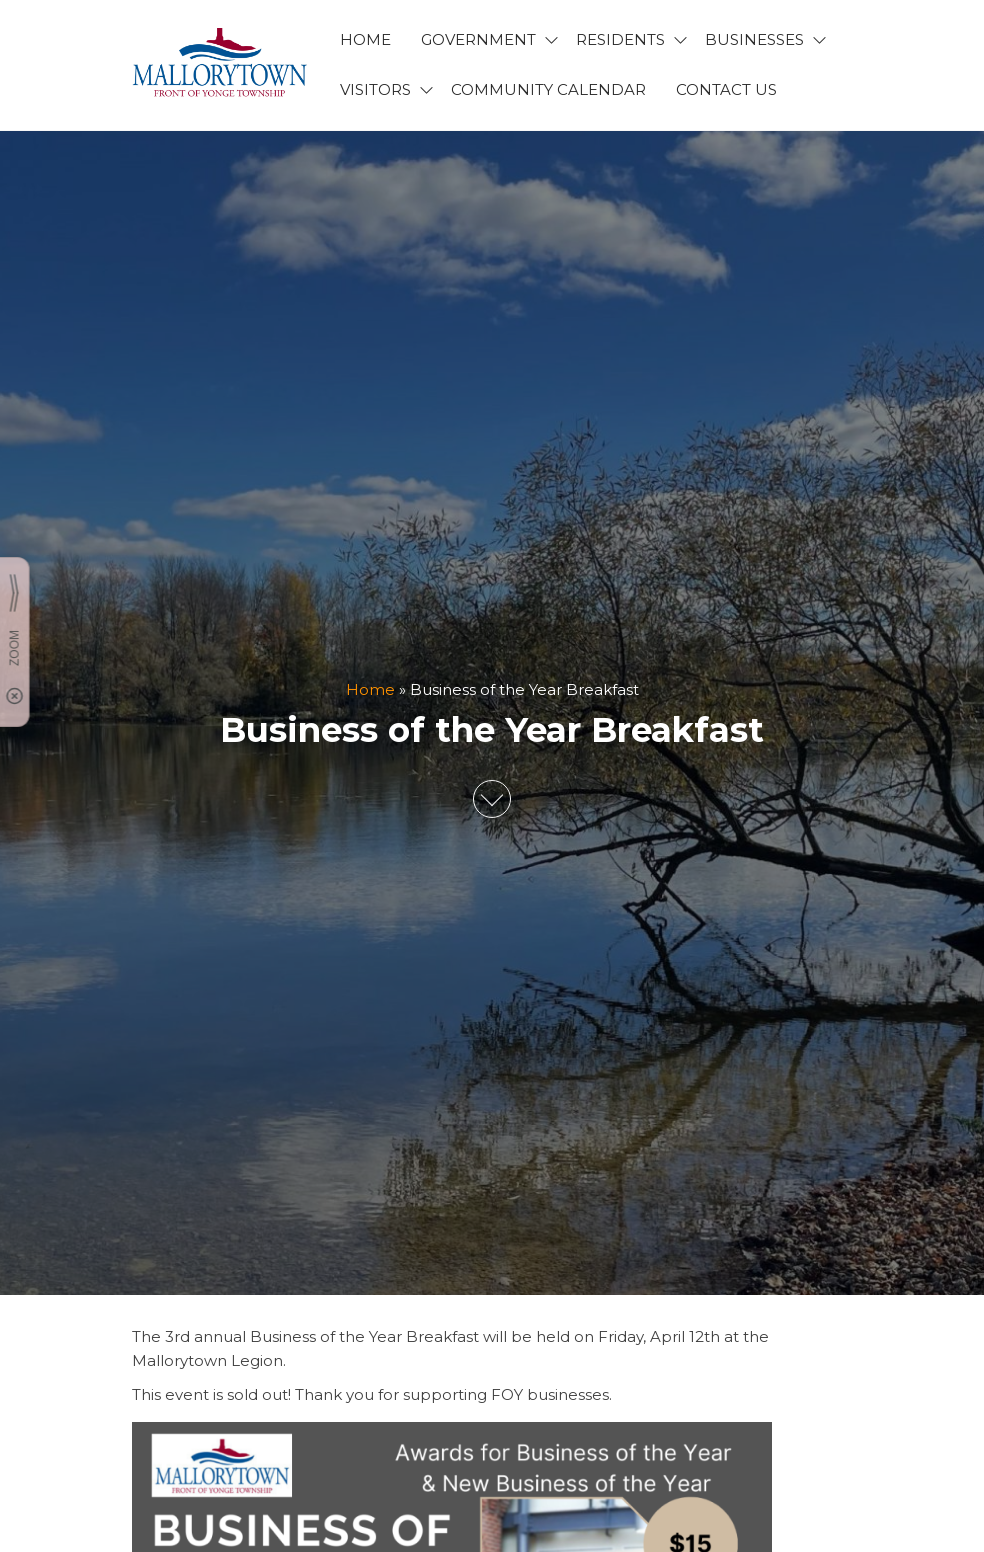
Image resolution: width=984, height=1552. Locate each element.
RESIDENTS (620, 39)
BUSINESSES (754, 39)
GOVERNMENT (478, 39)
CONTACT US (726, 89)
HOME (365, 39)
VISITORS (375, 89)
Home (370, 689)
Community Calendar (548, 89)
